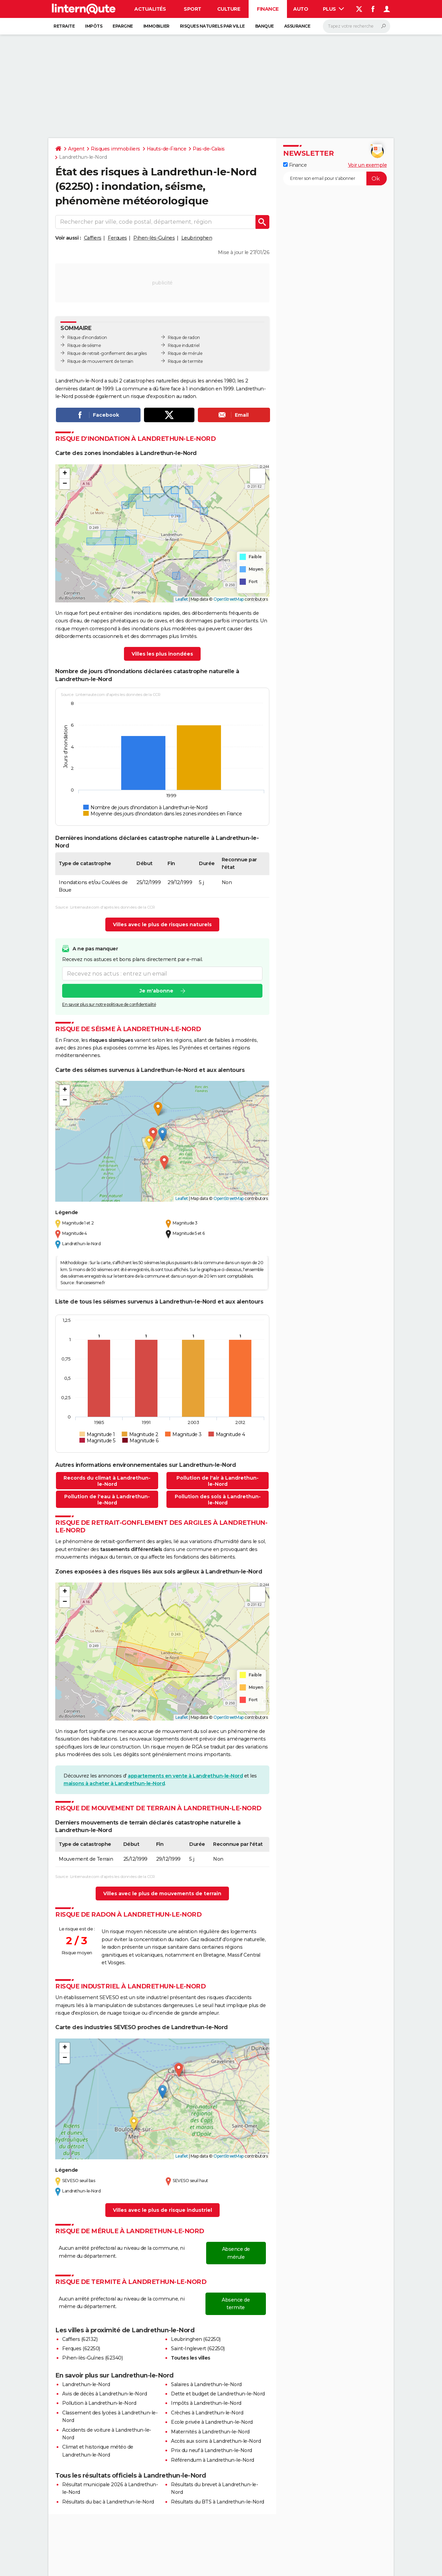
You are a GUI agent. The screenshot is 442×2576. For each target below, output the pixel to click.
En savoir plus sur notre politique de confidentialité (109, 1004)
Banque (264, 26)
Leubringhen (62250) (196, 2339)
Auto (300, 9)
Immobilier (156, 26)
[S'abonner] (335, 178)
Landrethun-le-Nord (86, 2384)
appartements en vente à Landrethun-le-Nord (185, 1776)
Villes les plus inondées (162, 654)
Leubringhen (196, 238)
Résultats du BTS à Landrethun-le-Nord (217, 2502)
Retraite (64, 26)
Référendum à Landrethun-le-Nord (212, 2460)
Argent (76, 149)
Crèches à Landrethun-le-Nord (207, 2413)
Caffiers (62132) (79, 2339)
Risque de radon (184, 337)
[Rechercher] (356, 26)
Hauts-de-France (166, 149)
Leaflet (181, 599)
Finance (268, 9)
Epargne (123, 26)
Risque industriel (184, 345)
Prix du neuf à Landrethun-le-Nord (211, 2450)
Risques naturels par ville (212, 26)
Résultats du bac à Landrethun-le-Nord (108, 2502)
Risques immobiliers (115, 149)
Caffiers (93, 238)
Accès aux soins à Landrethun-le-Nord (216, 2441)
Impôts (93, 26)
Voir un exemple (367, 165)
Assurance (297, 26)
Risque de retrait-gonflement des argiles (106, 353)
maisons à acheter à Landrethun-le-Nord (114, 1783)
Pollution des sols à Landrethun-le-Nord (218, 1499)
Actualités (150, 9)
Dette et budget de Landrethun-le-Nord (218, 2394)
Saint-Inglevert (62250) (198, 2348)
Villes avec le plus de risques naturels (162, 924)
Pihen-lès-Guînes (154, 238)
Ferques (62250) (81, 2348)
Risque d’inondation (87, 337)
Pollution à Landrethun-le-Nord (99, 2403)
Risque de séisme (84, 345)
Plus (333, 9)
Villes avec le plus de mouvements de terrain (162, 1893)
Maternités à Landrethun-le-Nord (210, 2432)
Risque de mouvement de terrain (100, 361)
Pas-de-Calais (209, 149)
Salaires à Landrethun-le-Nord (206, 2384)
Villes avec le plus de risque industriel (162, 2210)
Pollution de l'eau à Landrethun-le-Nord (107, 1499)
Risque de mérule (185, 353)
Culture (228, 9)
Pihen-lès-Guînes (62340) (92, 2358)
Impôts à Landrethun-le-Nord (206, 2403)
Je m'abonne (156, 991)
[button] (64, 473)
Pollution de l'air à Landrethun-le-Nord (217, 1481)
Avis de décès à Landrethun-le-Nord (104, 2394)
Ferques (117, 238)
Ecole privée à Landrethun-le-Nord (212, 2422)
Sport (192, 9)
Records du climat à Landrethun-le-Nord (107, 1481)
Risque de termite (185, 361)
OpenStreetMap (228, 599)
